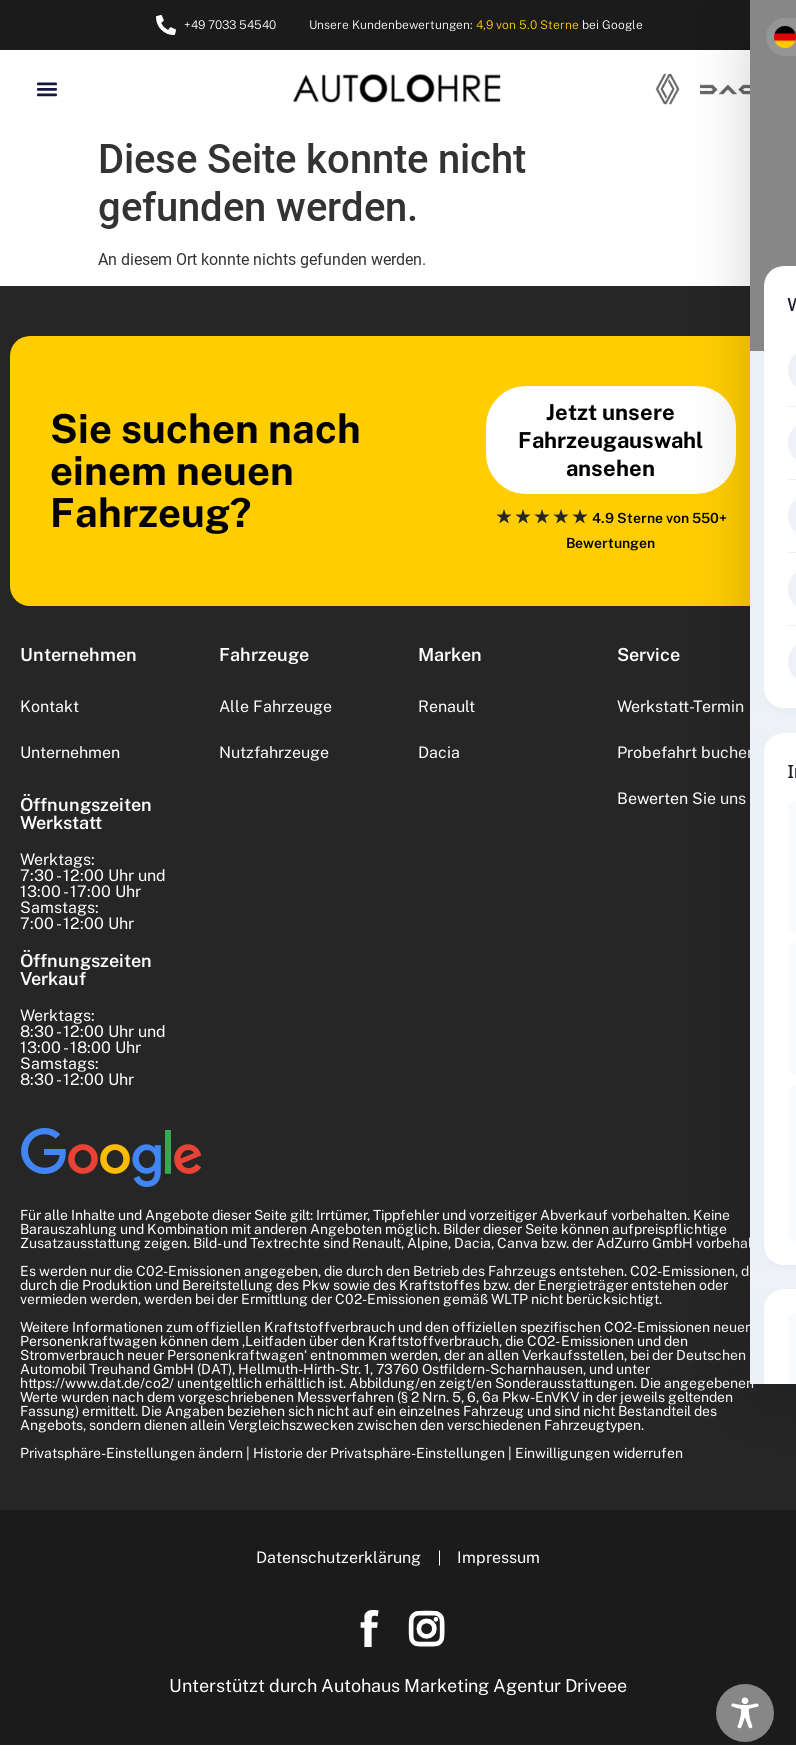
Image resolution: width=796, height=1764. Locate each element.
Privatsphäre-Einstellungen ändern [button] (131, 1453)
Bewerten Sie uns (681, 798)
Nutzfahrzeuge (274, 752)
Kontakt (49, 706)
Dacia (439, 752)
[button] (46, 88)
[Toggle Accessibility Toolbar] (745, 1713)
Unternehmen (70, 752)
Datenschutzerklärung (336, 1557)
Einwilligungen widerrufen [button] (599, 1453)
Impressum (500, 1557)
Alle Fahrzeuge (275, 706)
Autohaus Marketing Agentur (441, 1690)
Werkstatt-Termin (680, 706)
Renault (446, 706)
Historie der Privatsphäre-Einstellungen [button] (379, 1453)
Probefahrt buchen (686, 752)
